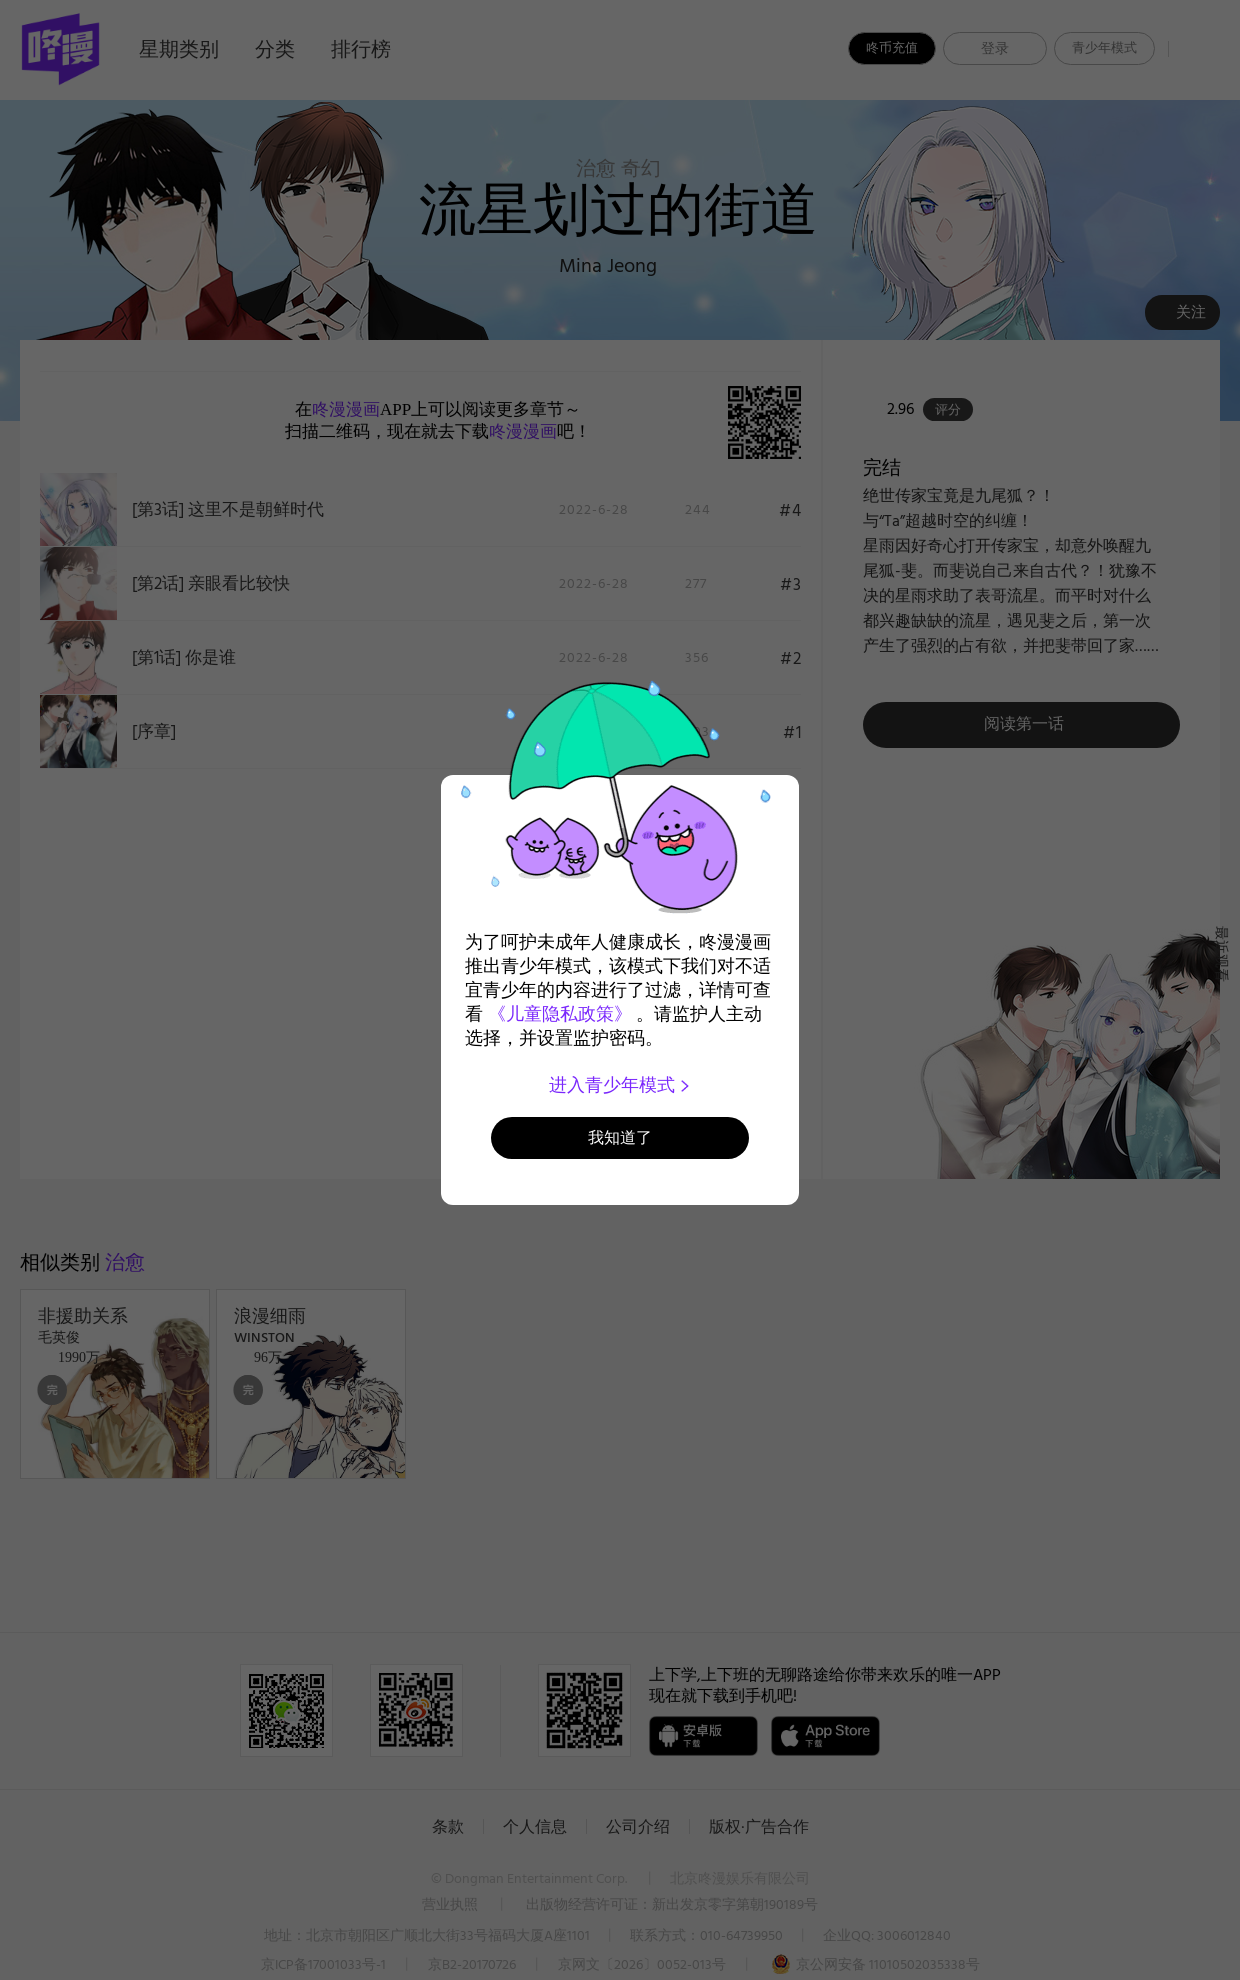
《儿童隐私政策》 (560, 1014)
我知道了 (620, 1137)
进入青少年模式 (620, 1085)
